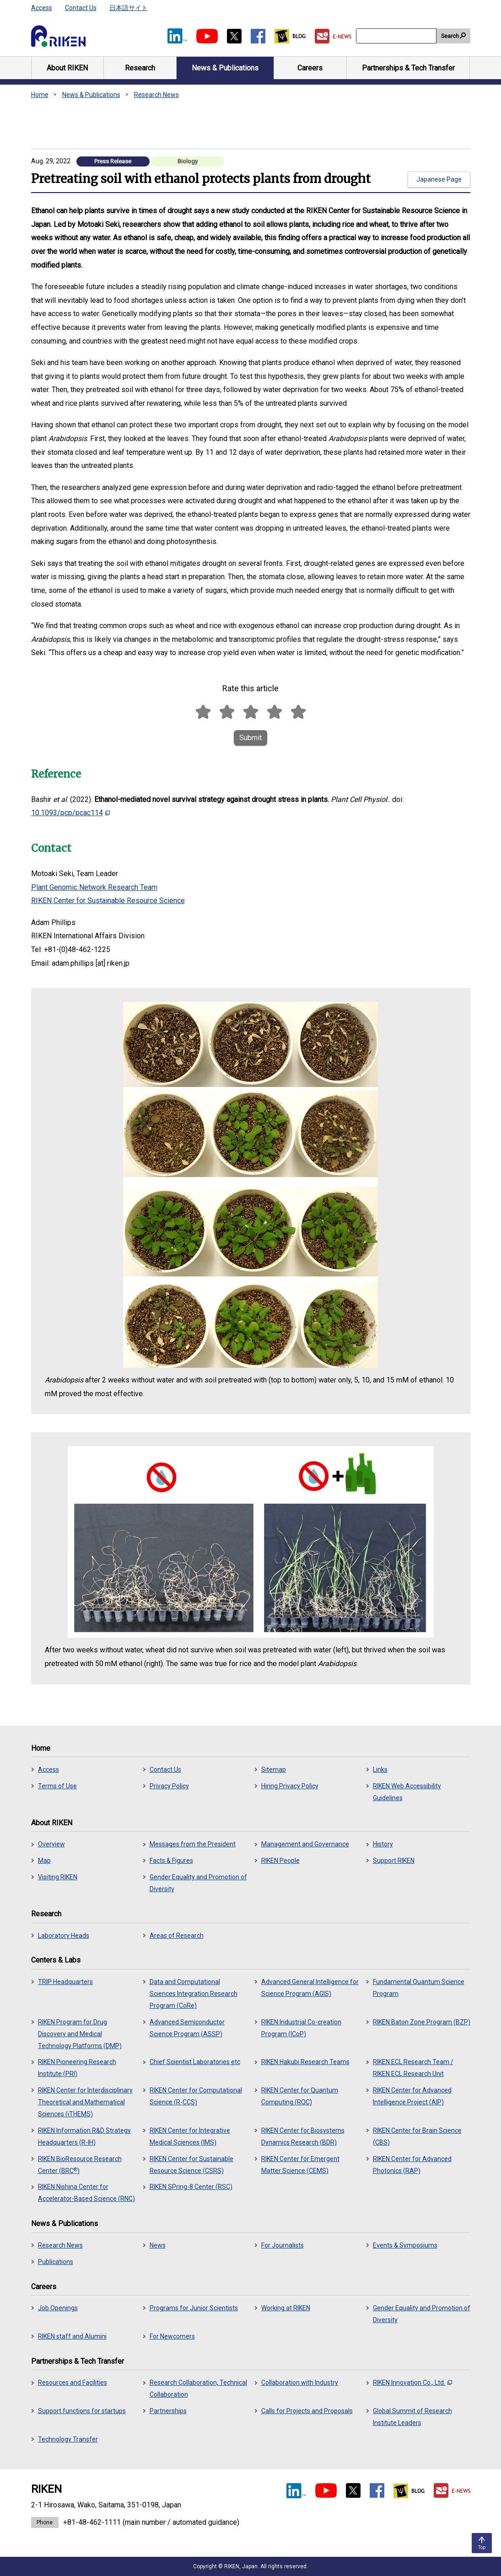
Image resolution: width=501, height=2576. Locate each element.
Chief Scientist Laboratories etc (195, 2061)
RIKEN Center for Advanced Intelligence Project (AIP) (412, 2096)
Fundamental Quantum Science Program (418, 1987)
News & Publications (91, 94)
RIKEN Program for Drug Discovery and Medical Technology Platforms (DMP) (80, 2033)
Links (380, 1769)
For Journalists (282, 2245)
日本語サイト (128, 7)
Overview (51, 1844)
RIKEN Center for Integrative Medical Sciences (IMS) (190, 2136)
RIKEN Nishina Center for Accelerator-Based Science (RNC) (86, 2192)
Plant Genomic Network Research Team (94, 887)
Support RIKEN (394, 1860)
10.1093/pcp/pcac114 (70, 812)
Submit (250, 737)
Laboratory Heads (63, 1935)
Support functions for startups (82, 2411)
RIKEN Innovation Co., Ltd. (412, 2382)
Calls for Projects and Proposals (307, 2411)
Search (450, 36)
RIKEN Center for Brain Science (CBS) (417, 2136)
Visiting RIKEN (57, 1877)
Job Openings (58, 2308)
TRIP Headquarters (65, 1981)
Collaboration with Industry (299, 2382)
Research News (156, 94)
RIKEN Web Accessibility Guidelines (407, 1792)
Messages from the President (193, 1844)
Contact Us (81, 7)
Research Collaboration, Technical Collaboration (198, 2388)
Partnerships (168, 2411)
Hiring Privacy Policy (289, 1786)
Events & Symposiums (405, 2245)
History (383, 1844)
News (158, 2245)
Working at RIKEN (285, 2308)
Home (39, 94)
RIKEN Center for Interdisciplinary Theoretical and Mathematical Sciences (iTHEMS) (85, 2102)
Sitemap (273, 1769)
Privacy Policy (169, 1786)
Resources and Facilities (72, 2382)
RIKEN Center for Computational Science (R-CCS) (196, 2096)
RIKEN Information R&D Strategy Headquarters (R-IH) (84, 2136)
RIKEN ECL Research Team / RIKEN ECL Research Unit (413, 2067)
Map (44, 1860)
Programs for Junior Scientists (194, 2308)
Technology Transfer (68, 2439)
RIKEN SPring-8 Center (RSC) (191, 2186)
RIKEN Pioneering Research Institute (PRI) (77, 2067)
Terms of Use (57, 1786)
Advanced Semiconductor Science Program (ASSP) (187, 2028)
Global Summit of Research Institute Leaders (412, 2416)
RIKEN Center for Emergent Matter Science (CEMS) (300, 2164)
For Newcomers (172, 2336)
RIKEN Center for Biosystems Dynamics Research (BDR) (303, 2136)
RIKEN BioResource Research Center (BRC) (80, 2164)
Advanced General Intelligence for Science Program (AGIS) (310, 1987)
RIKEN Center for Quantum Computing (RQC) (299, 2096)
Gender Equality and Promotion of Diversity (198, 1883)
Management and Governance (305, 1844)
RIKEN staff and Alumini (72, 2336)
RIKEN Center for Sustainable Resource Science (108, 900)
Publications (55, 2261)
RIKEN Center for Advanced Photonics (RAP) (412, 2164)
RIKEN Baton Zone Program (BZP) (421, 2022)
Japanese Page (439, 179)
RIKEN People (280, 1860)
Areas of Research (177, 1935)
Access (41, 7)
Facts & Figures (171, 1860)
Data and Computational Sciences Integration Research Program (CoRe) (193, 1993)
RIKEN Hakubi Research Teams (305, 2061)
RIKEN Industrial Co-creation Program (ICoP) (301, 2028)
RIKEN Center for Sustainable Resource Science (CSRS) (191, 2164)
